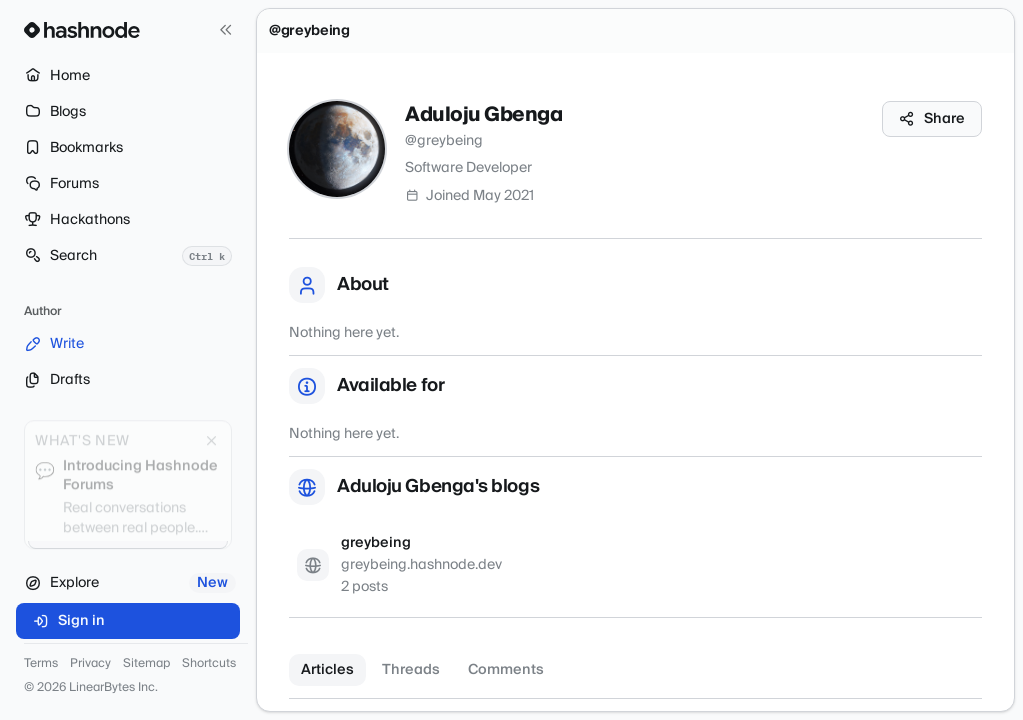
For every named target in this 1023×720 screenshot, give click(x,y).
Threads (411, 670)
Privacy (90, 664)
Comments (506, 670)
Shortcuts (209, 664)
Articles (327, 670)
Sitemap (146, 664)
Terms (41, 664)
